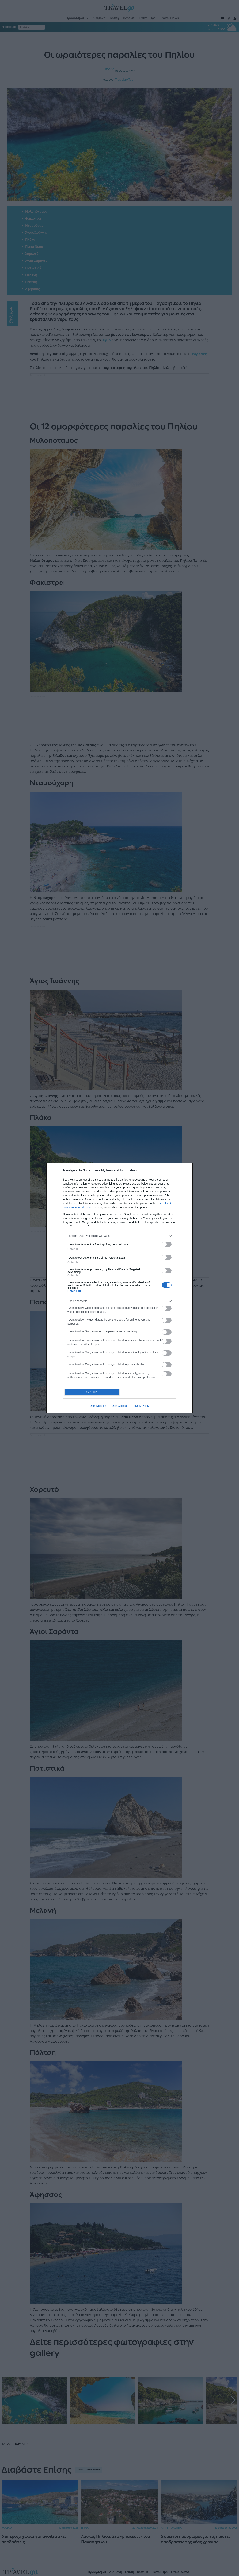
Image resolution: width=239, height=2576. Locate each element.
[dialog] (119, 1288)
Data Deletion (98, 1405)
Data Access (119, 1405)
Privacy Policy (141, 1405)
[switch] (167, 1244)
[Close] (185, 1170)
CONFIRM (92, 1392)
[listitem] (119, 1236)
